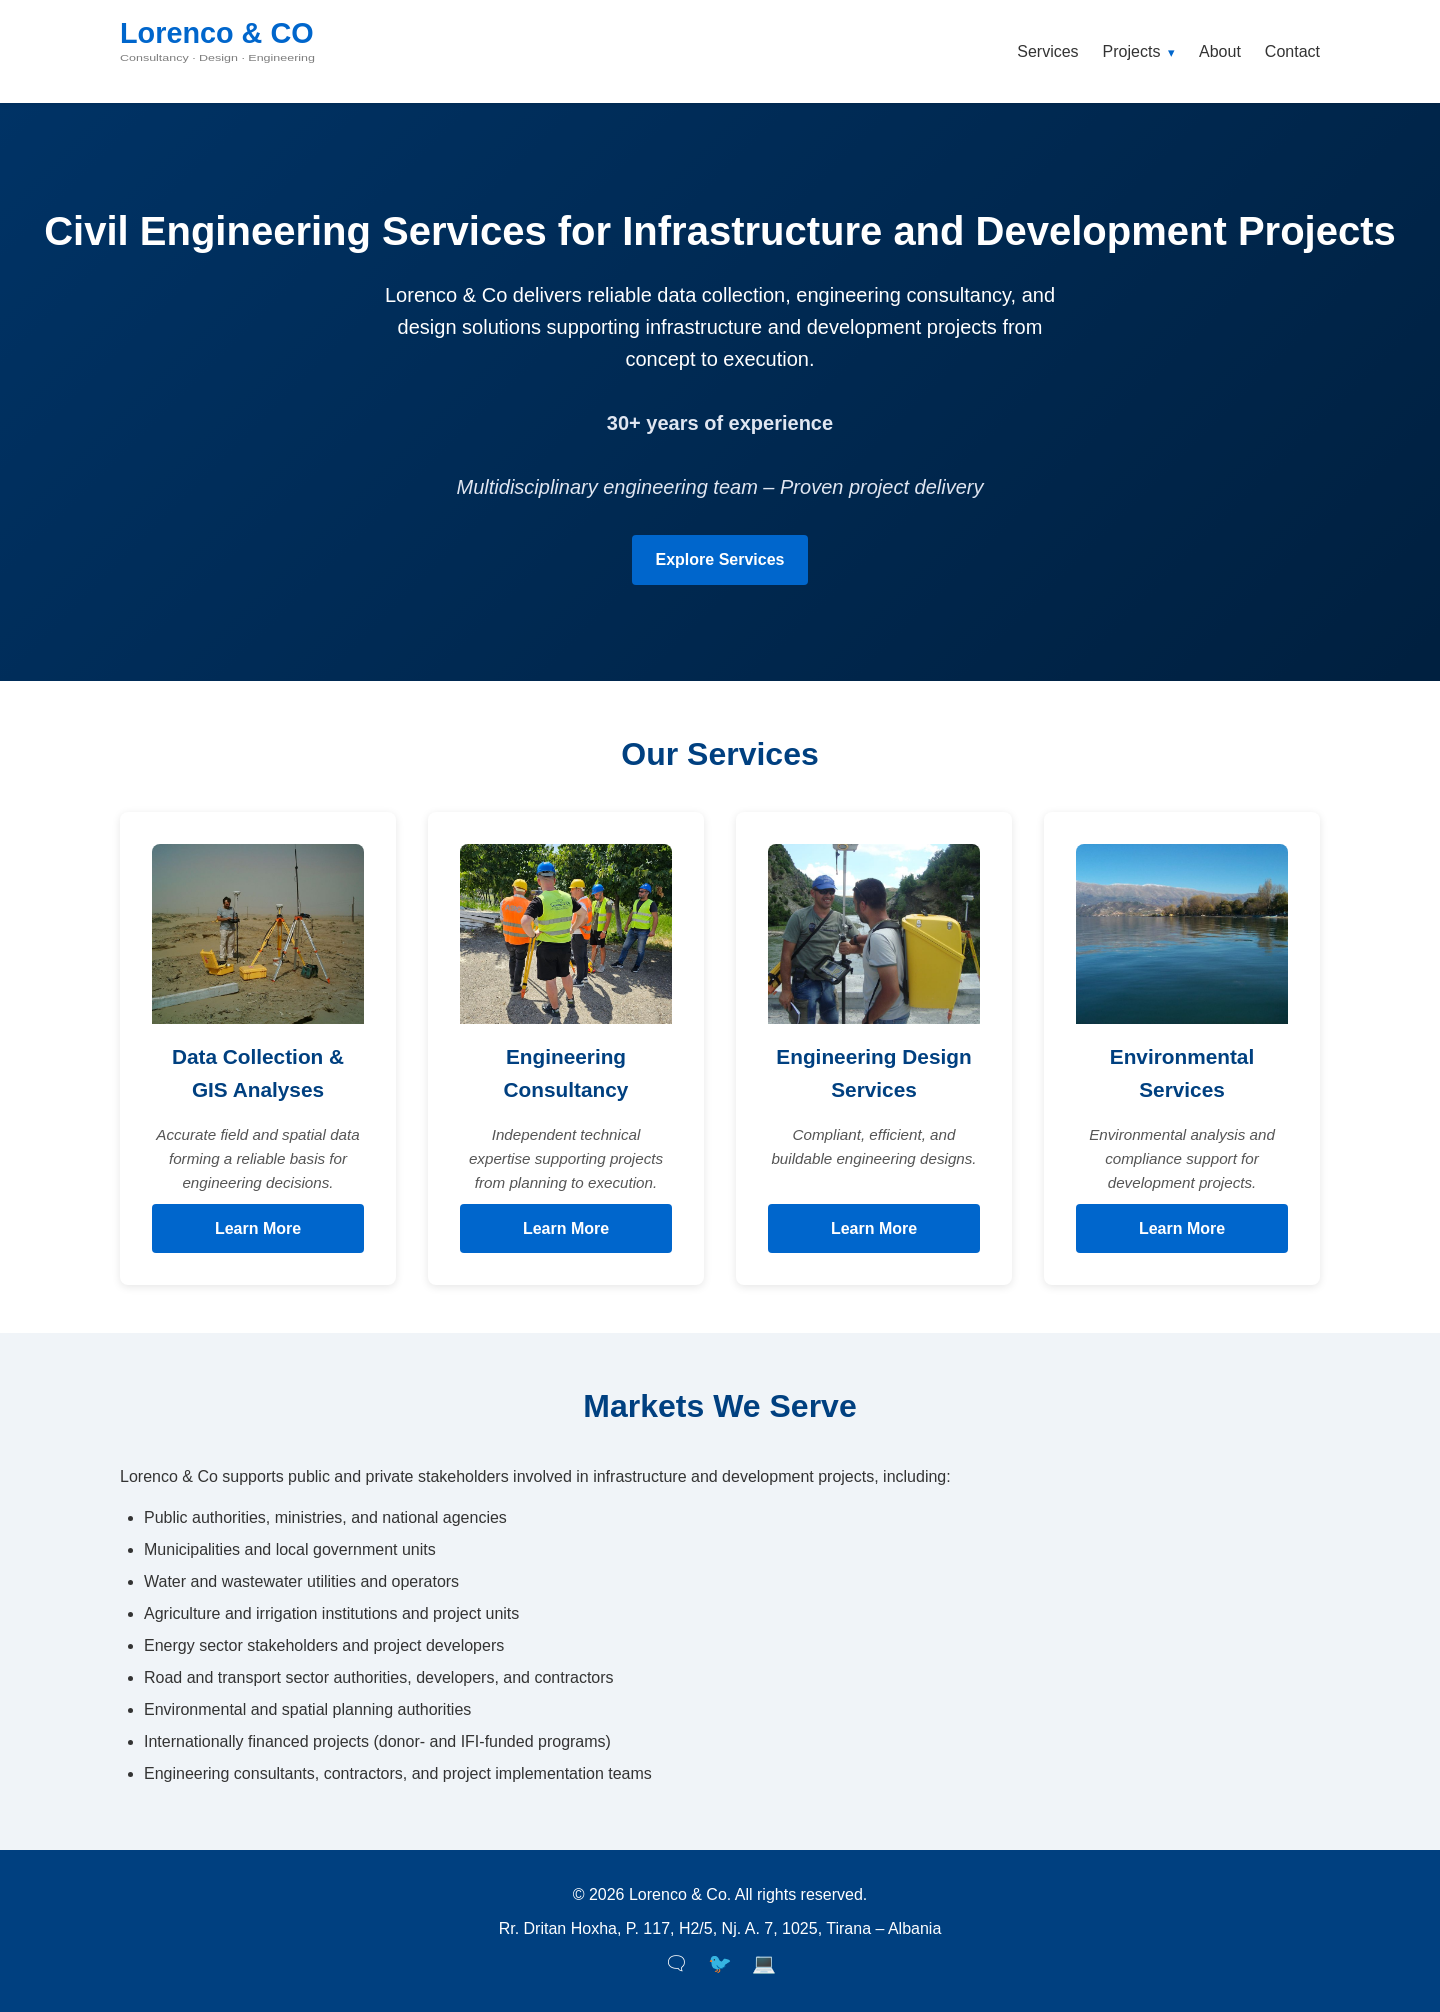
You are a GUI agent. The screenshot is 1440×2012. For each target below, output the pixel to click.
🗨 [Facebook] (676, 1963)
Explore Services (720, 559)
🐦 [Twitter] (720, 1963)
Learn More (258, 1228)
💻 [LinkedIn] (764, 1963)
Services (1047, 51)
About (1220, 51)
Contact (1292, 51)
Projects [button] (1139, 51)
